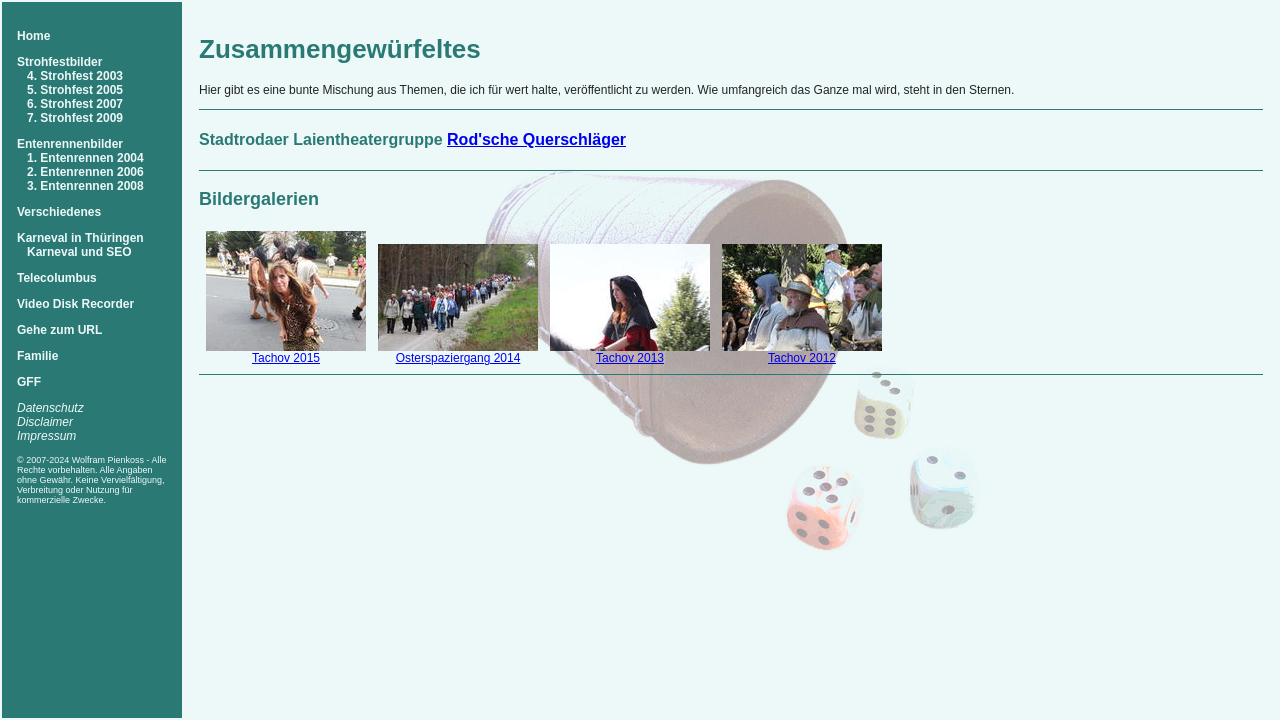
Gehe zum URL (59, 330)
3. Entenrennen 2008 (85, 186)
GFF (29, 382)
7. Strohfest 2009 (75, 118)
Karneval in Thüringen (80, 238)
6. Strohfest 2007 (75, 104)
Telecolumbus (57, 278)
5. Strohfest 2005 (75, 90)
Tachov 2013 (630, 358)
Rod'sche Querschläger (536, 139)
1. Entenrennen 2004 (85, 158)
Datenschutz (50, 408)
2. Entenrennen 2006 (85, 172)
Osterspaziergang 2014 (458, 358)
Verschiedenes (59, 212)
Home (33, 36)
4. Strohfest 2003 (75, 76)
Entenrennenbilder (70, 144)
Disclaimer (45, 422)
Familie (37, 356)
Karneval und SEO (79, 252)
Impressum (46, 436)
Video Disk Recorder (75, 304)
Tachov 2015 (286, 358)
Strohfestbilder (59, 62)
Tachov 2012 (802, 358)
